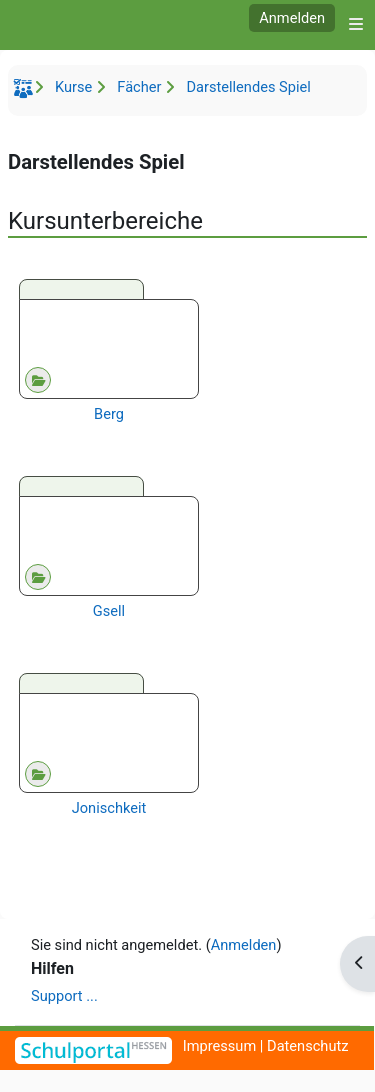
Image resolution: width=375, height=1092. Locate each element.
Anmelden (292, 18)
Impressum (220, 1046)
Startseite (26, 92)
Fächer (139, 87)
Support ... (64, 996)
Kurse (73, 87)
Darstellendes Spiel (248, 87)
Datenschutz (307, 1046)
